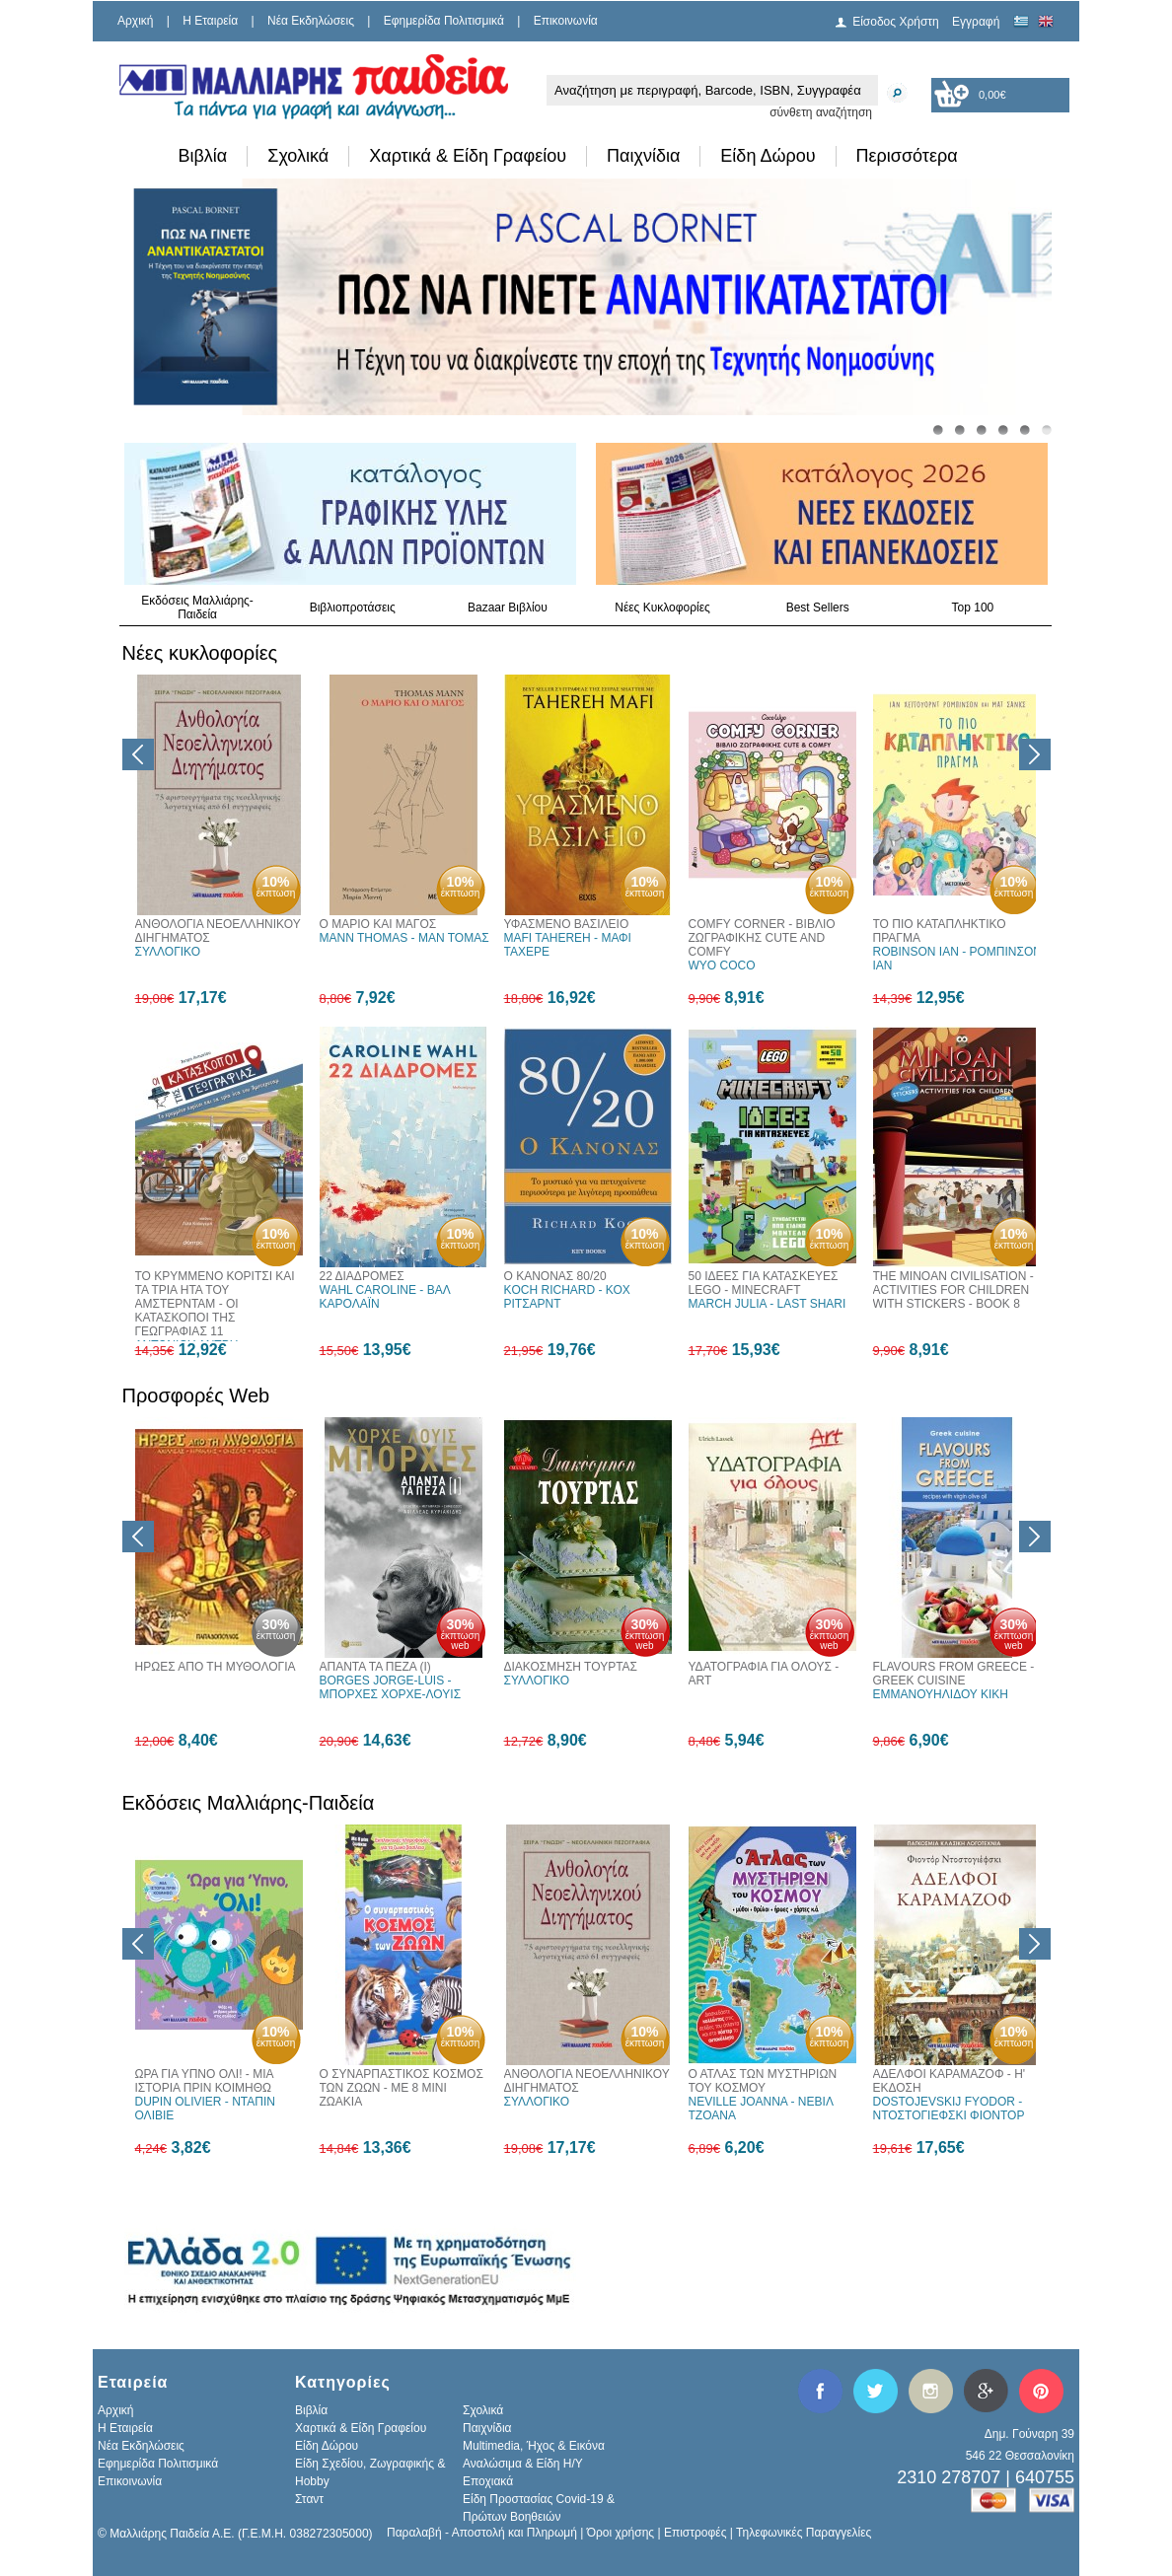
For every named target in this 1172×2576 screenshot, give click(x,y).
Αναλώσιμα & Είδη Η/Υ (523, 2463)
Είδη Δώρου (767, 156)
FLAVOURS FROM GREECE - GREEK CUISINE (954, 1673)
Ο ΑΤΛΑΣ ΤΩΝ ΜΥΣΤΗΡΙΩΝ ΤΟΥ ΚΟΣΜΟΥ (763, 2081)
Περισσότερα (907, 156)
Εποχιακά (488, 2481)
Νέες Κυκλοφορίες (662, 607)
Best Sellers (817, 607)
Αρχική (135, 21)
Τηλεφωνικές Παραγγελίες (803, 2533)
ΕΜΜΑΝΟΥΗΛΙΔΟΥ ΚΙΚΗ (940, 1694)
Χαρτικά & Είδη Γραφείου (467, 156)
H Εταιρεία (210, 21)
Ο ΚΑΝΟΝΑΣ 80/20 (555, 1276)
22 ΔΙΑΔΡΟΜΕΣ (362, 1276)
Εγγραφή (975, 22)
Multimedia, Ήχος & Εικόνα (534, 2446)
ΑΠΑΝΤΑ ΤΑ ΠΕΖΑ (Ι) (375, 1667)
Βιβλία (203, 156)
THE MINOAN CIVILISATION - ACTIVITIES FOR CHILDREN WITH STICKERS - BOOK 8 (953, 1290)
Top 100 (973, 607)
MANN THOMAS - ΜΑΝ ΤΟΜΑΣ (404, 938)
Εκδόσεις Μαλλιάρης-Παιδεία (197, 607)
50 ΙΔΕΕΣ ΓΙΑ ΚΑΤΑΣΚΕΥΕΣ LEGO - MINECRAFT (764, 1283)
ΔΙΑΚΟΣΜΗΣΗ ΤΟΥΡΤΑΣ (571, 1667)
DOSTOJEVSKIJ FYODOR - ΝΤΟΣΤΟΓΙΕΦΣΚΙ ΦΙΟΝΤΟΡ (949, 2108)
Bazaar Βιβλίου (508, 607)
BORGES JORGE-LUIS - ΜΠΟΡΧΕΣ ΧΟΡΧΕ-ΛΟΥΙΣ (391, 1687)
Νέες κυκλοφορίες (200, 653)
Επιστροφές (695, 2533)
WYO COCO (722, 965)
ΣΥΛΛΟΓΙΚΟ (168, 952)
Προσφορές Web (196, 1395)
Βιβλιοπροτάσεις (353, 607)
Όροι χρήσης (620, 2533)
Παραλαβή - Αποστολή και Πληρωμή (482, 2533)
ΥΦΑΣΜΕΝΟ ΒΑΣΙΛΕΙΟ (566, 924)
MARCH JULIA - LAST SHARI (767, 1304)
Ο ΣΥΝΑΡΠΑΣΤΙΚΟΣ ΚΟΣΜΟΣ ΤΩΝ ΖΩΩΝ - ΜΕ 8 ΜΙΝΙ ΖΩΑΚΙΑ (401, 2088)
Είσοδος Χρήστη (895, 22)
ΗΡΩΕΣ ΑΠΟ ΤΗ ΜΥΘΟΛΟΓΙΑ (215, 1667)
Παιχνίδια (643, 156)
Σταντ (309, 2499)
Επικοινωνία (566, 21)
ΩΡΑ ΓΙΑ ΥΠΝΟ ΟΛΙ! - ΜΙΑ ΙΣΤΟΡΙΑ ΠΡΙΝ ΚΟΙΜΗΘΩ (204, 2081)
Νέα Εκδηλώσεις (310, 21)
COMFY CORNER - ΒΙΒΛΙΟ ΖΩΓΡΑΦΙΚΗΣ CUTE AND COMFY (762, 938)
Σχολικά (298, 156)
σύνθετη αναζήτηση (820, 112)
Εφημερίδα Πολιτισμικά (444, 21)
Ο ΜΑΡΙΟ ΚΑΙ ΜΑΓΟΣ (378, 924)
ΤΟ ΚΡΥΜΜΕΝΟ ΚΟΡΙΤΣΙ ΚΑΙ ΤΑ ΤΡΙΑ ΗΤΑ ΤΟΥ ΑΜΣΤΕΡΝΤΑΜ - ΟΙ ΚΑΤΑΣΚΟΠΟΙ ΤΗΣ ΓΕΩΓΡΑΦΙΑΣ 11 (215, 1303)
